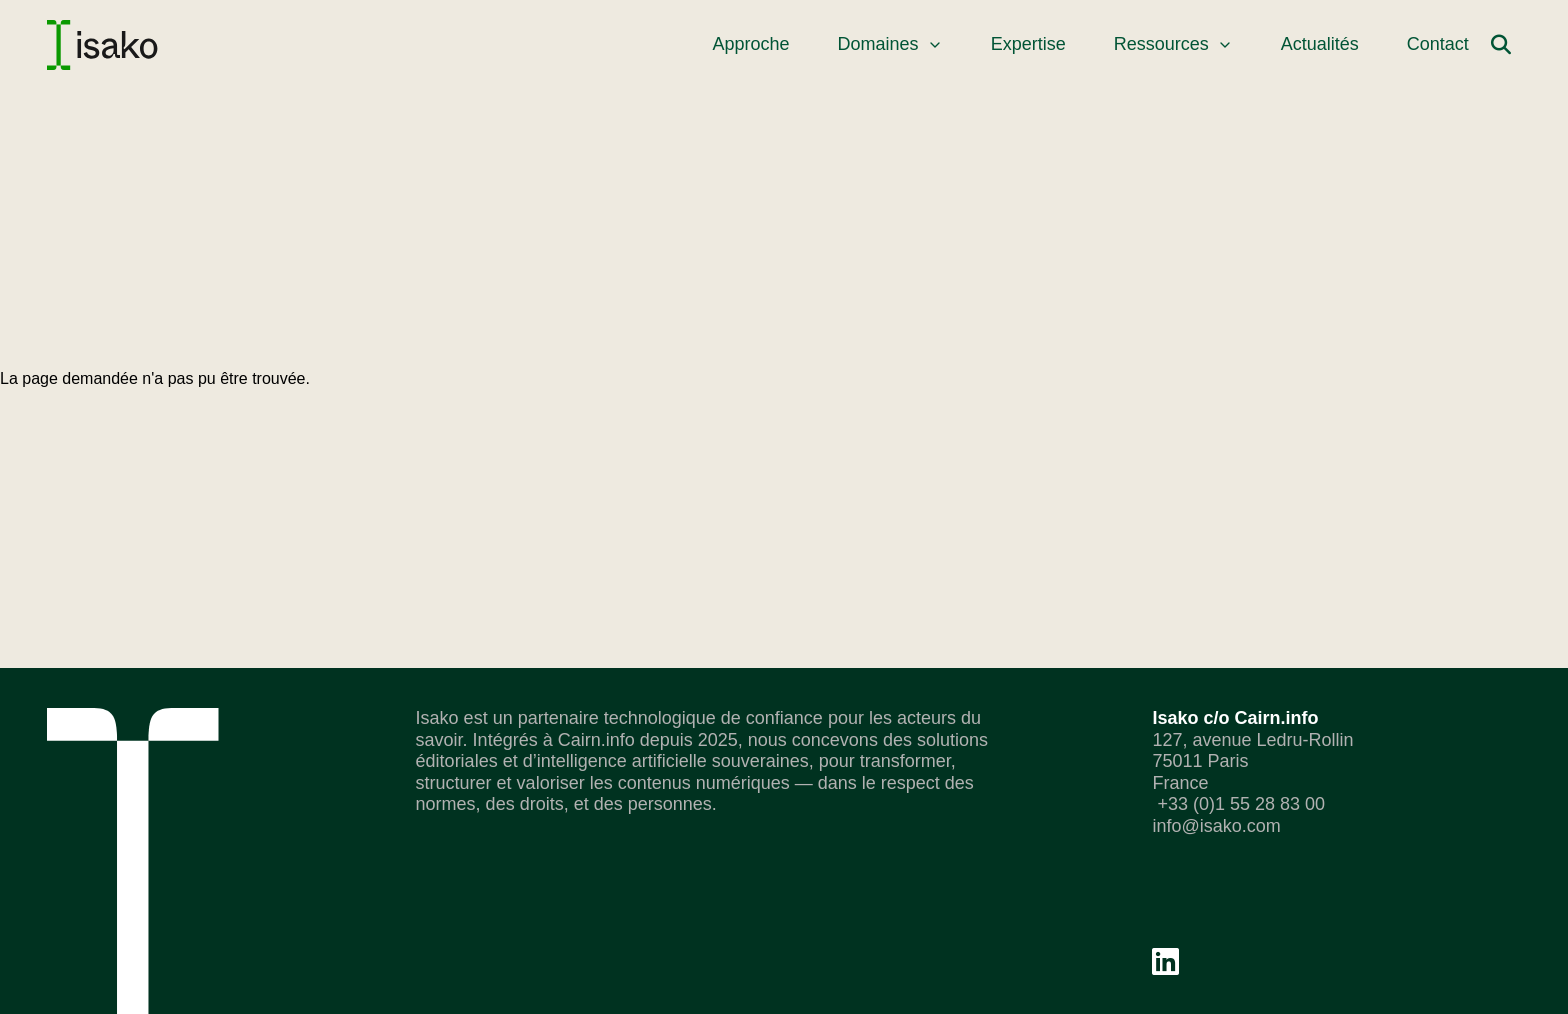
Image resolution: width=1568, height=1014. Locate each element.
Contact (1438, 44)
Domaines (890, 44)
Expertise (1028, 44)
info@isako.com (1216, 826)
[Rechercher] (1501, 45)
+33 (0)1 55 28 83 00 (1238, 804)
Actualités (1320, 44)
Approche (751, 44)
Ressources (1173, 44)
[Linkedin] (1165, 961)
